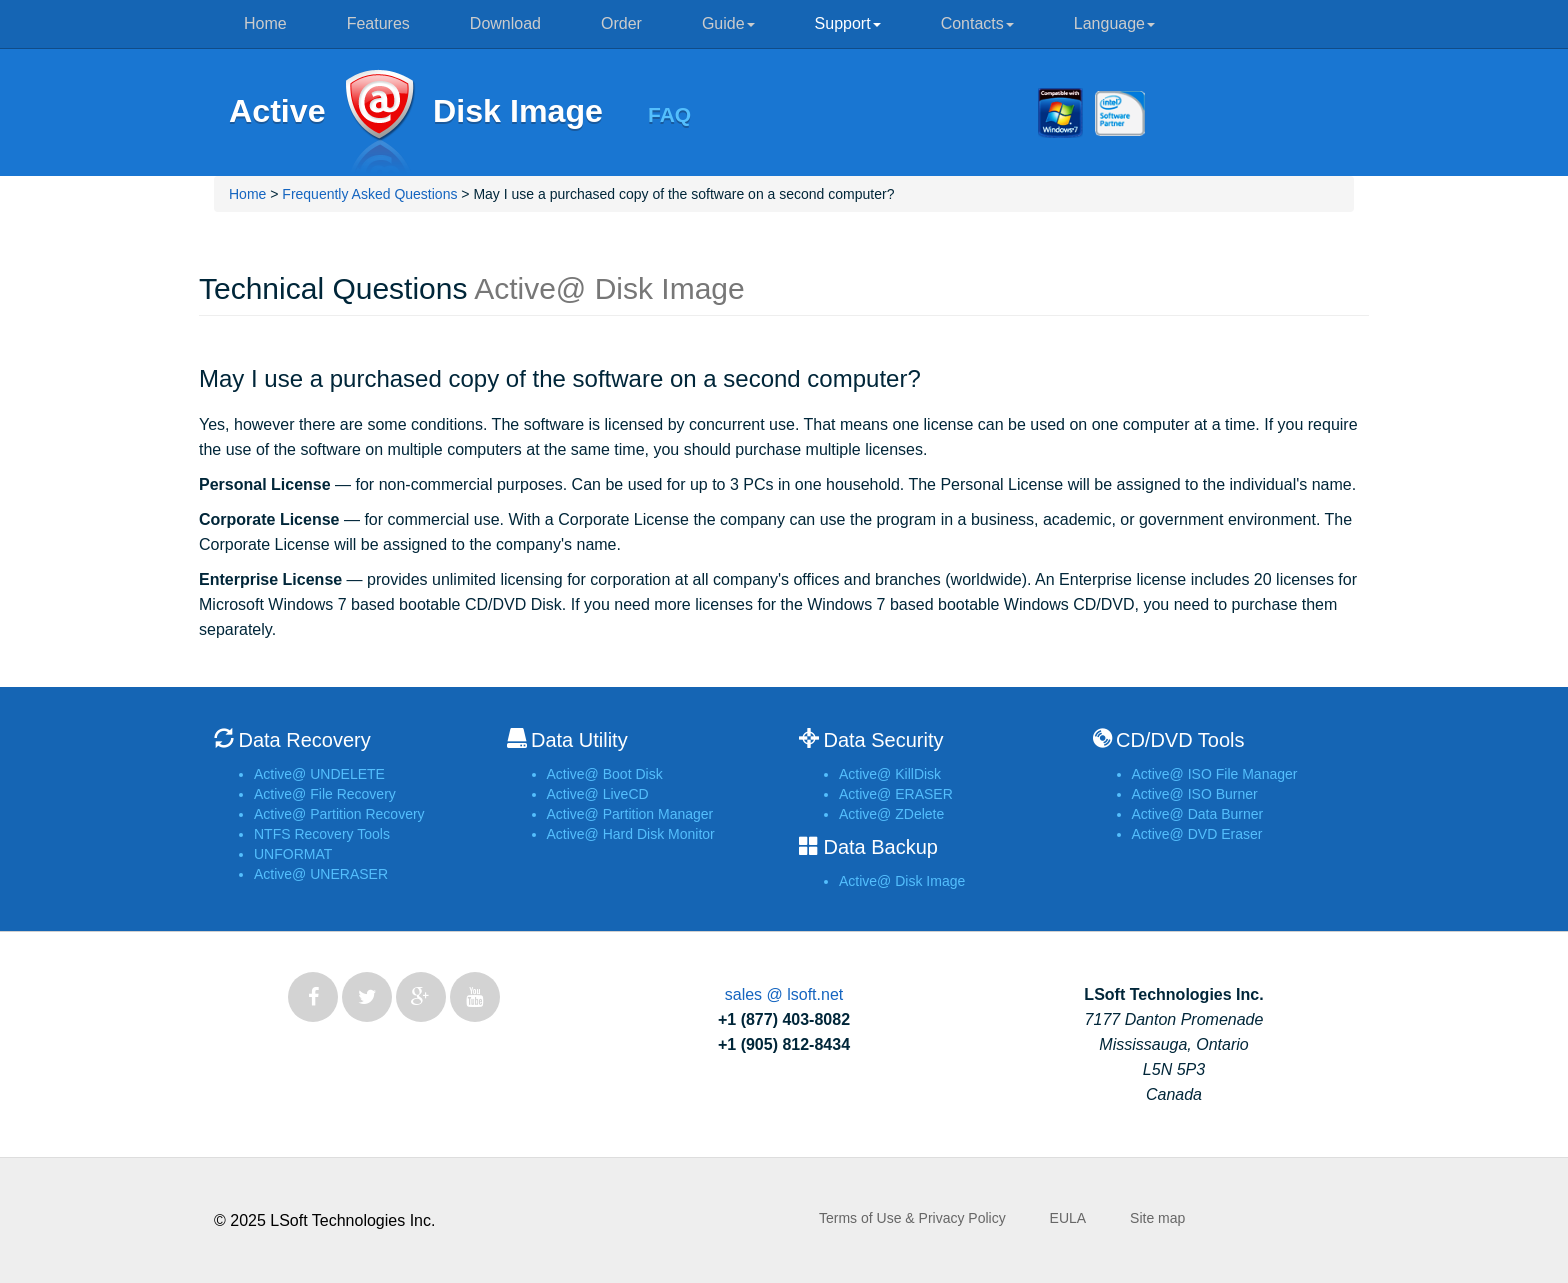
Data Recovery (304, 740)
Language (1114, 23)
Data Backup (880, 847)
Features (378, 23)
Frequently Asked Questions (369, 194)
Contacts (977, 23)
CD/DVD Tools (1180, 740)
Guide (728, 23)
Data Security (883, 740)
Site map (1157, 1218)
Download (505, 23)
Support (848, 23)
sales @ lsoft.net (784, 994)
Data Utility (579, 740)
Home (265, 23)
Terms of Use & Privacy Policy (912, 1218)
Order (621, 23)
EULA (1068, 1218)
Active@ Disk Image (379, 122)
